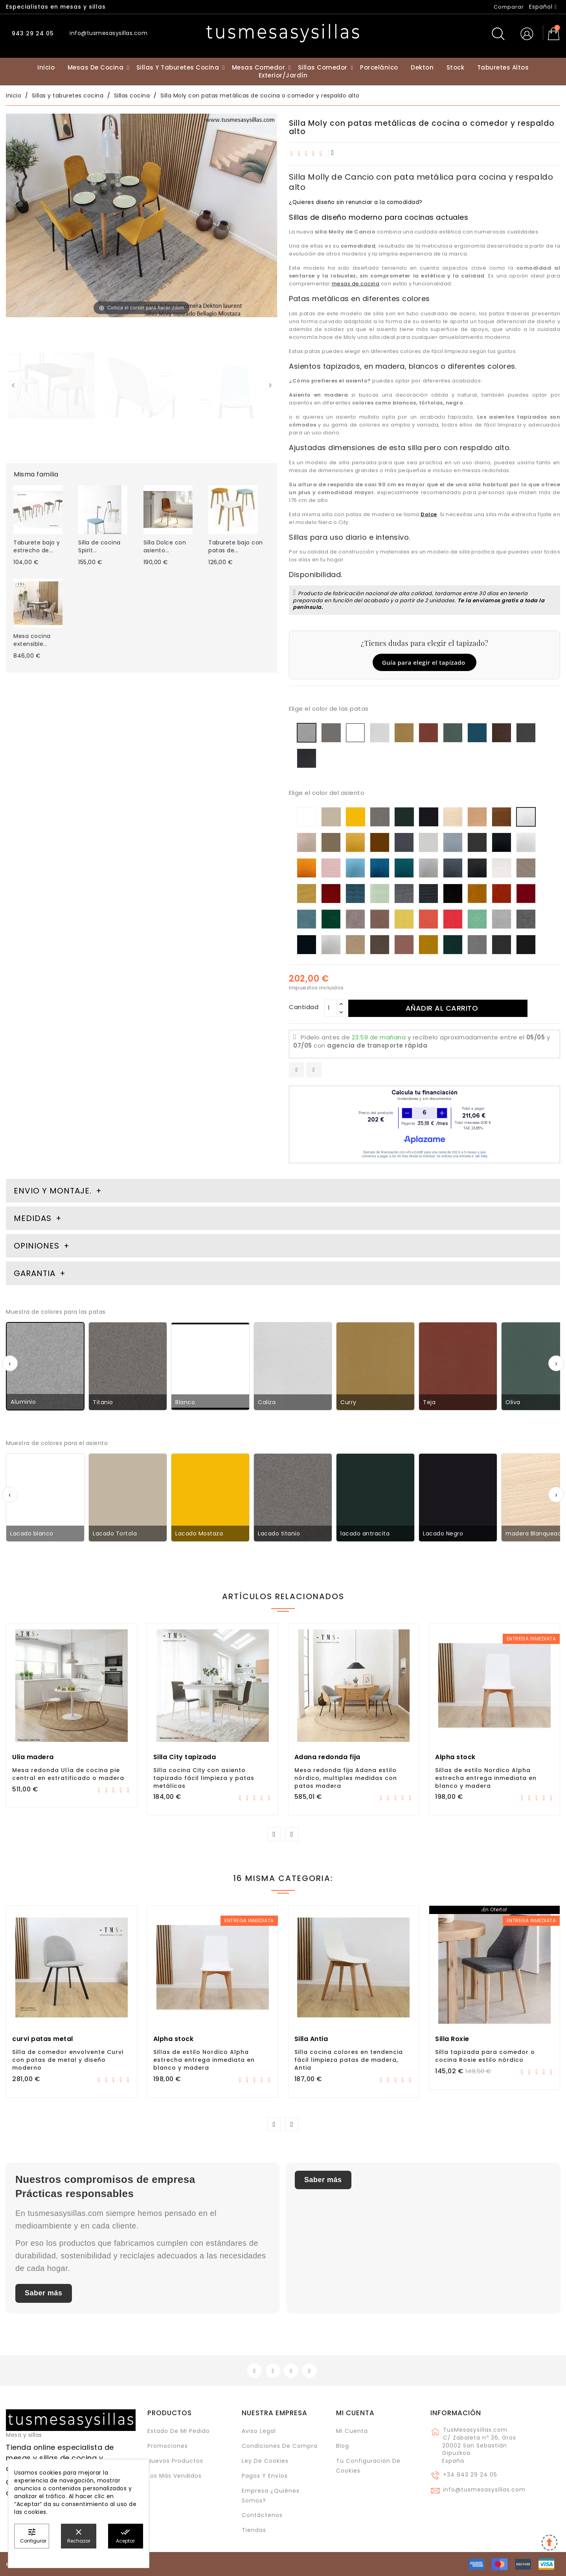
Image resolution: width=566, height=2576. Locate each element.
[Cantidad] (330, 1008)
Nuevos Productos (175, 2461)
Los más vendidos (174, 2476)
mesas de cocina (356, 283)
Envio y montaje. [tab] (53, 1190)
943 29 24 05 (32, 33)
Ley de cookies (265, 2461)
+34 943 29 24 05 (470, 2475)
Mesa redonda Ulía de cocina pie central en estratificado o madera (68, 1774)
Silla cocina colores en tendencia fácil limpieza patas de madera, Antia (348, 2060)
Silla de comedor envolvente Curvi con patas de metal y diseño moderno (67, 2060)
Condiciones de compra (280, 2446)
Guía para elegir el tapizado (424, 662)
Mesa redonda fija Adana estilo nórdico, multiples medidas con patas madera (345, 1778)
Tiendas (254, 2530)
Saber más (43, 2293)
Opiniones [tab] (38, 1245)
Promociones (167, 2446)
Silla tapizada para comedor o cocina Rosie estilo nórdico (485, 2056)
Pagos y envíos (265, 2476)
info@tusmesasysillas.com (484, 2489)
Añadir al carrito (442, 1008)
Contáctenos (262, 2515)
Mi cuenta (355, 2413)
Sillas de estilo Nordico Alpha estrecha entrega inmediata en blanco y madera (486, 1778)
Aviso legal (259, 2431)
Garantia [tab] (36, 1273)
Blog (342, 2446)
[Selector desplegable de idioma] (543, 7)
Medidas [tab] (32, 1218)
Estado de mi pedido (178, 2431)
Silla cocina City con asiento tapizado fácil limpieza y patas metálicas (203, 1778)
